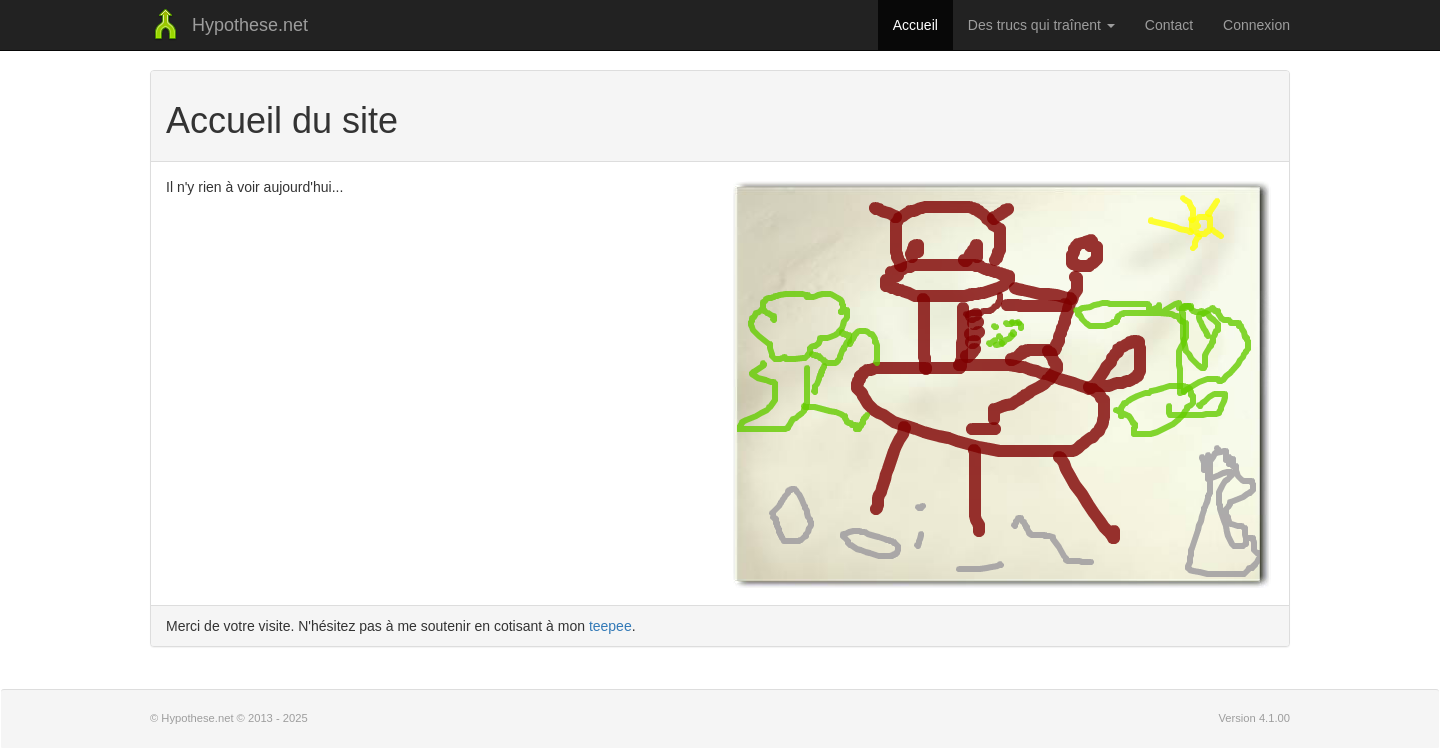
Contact (1169, 25)
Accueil (915, 25)
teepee (610, 626)
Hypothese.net (229, 25)
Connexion (1256, 25)
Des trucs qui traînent (1041, 25)
